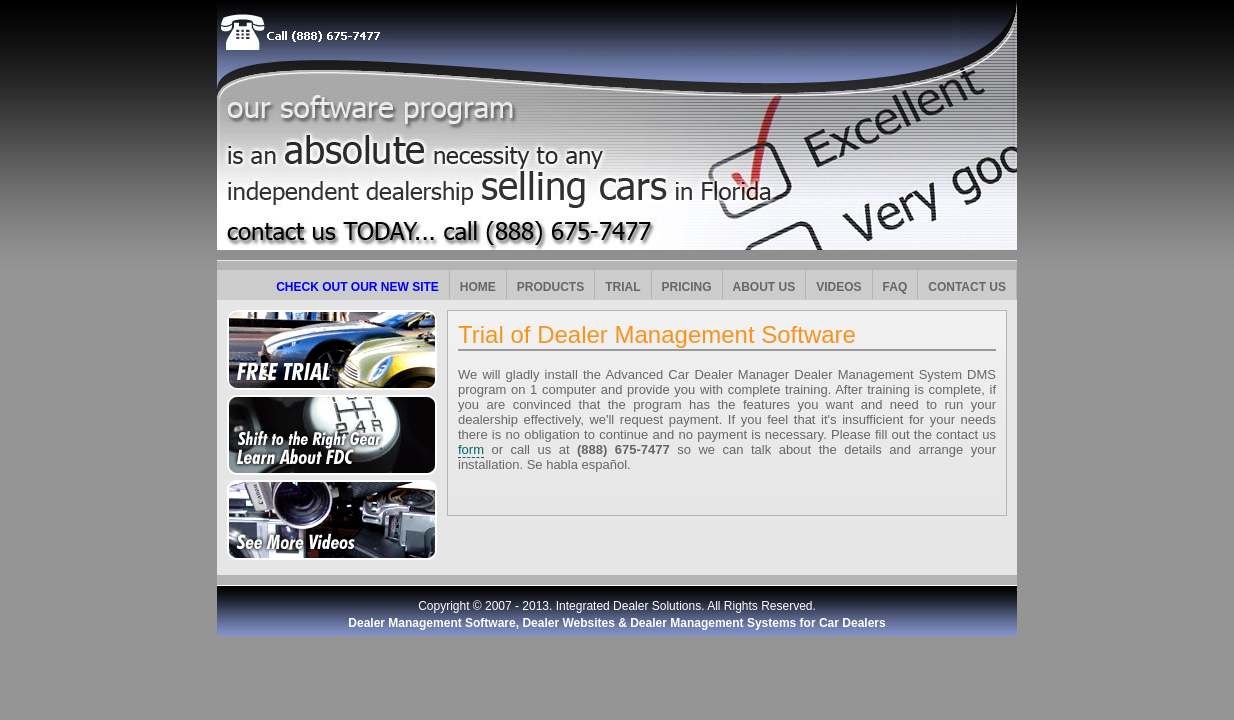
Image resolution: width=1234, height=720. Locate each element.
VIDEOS (838, 287)
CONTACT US (967, 287)
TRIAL (622, 287)
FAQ (895, 287)
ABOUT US (764, 287)
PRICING (687, 287)
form (471, 449)
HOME (478, 287)
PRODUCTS (550, 287)
